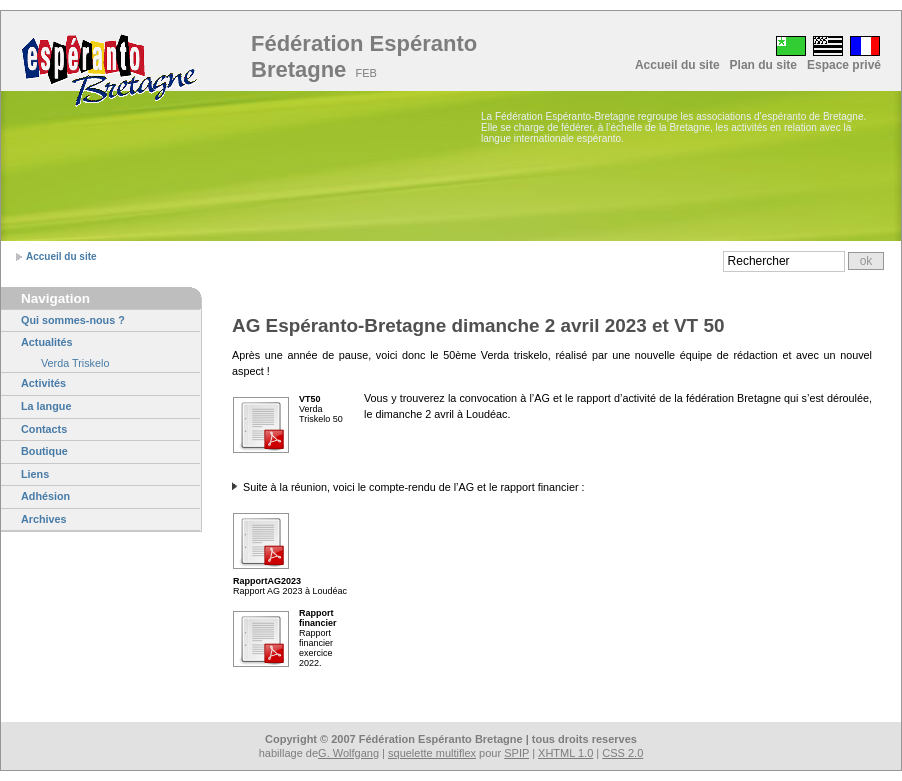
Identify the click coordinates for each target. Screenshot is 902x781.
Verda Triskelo (75, 363)
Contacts (44, 429)
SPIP (516, 753)
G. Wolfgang (348, 753)
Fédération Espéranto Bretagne (364, 56)
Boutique (44, 451)
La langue (46, 406)
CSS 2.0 (622, 753)
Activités (43, 383)
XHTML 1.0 (565, 753)
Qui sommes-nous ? (73, 320)
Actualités (47, 342)
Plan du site (763, 65)
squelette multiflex (432, 753)
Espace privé (844, 65)
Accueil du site (677, 65)
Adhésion (45, 496)
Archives (44, 519)
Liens (35, 474)
